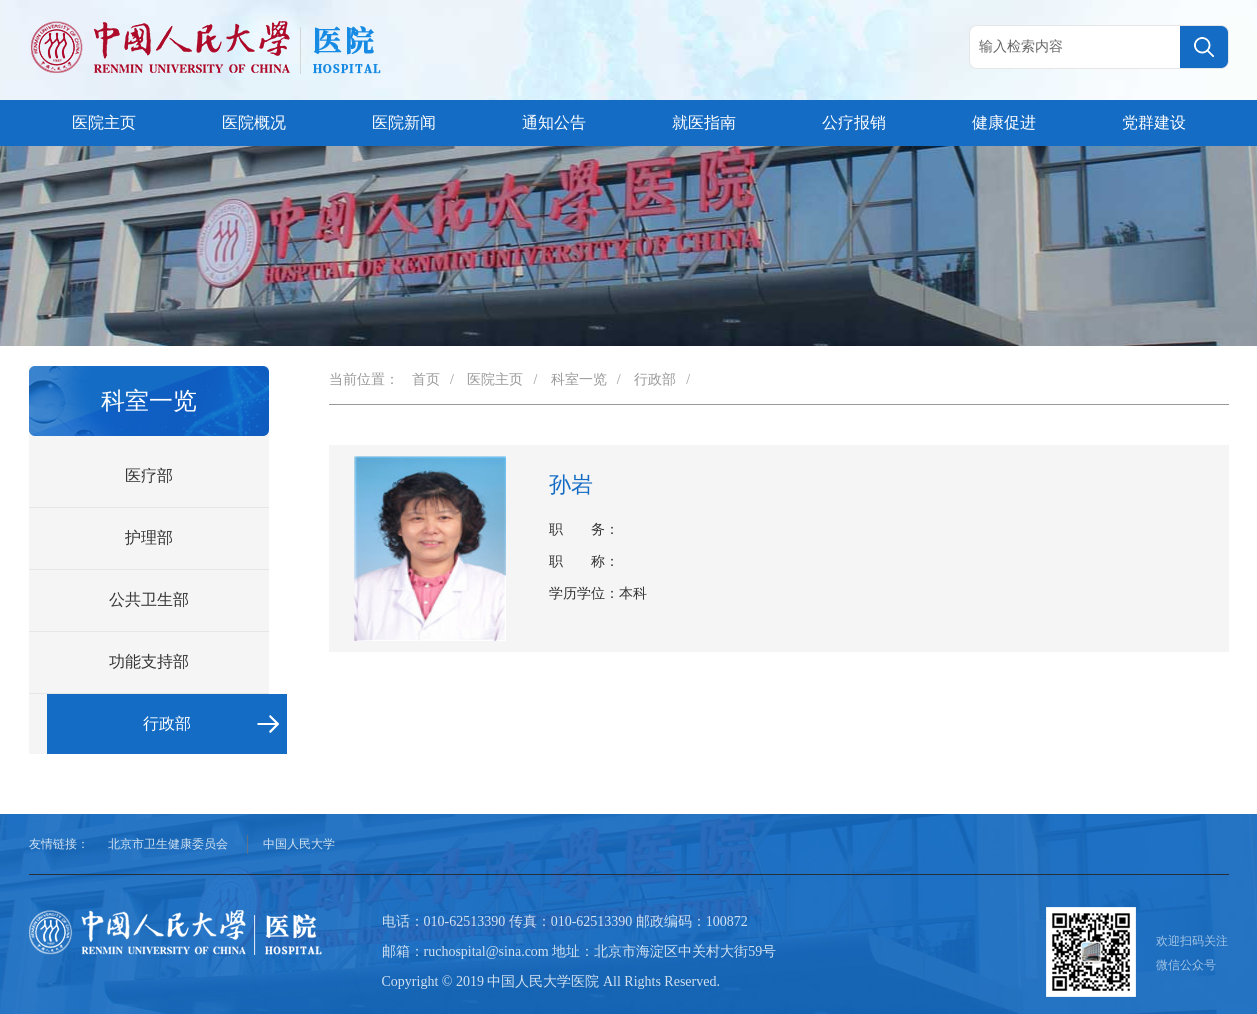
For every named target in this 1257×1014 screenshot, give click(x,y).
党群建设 (1154, 122)
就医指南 (704, 122)
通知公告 (554, 122)
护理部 (149, 537)
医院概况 (254, 122)
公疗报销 (854, 122)
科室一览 (579, 379)
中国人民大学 (299, 844)
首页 (426, 379)
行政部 (167, 723)
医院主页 (104, 122)
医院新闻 (404, 122)
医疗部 (149, 475)
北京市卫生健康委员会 (168, 844)
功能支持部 (149, 661)
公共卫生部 (149, 599)
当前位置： (364, 379)
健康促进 (1004, 122)
